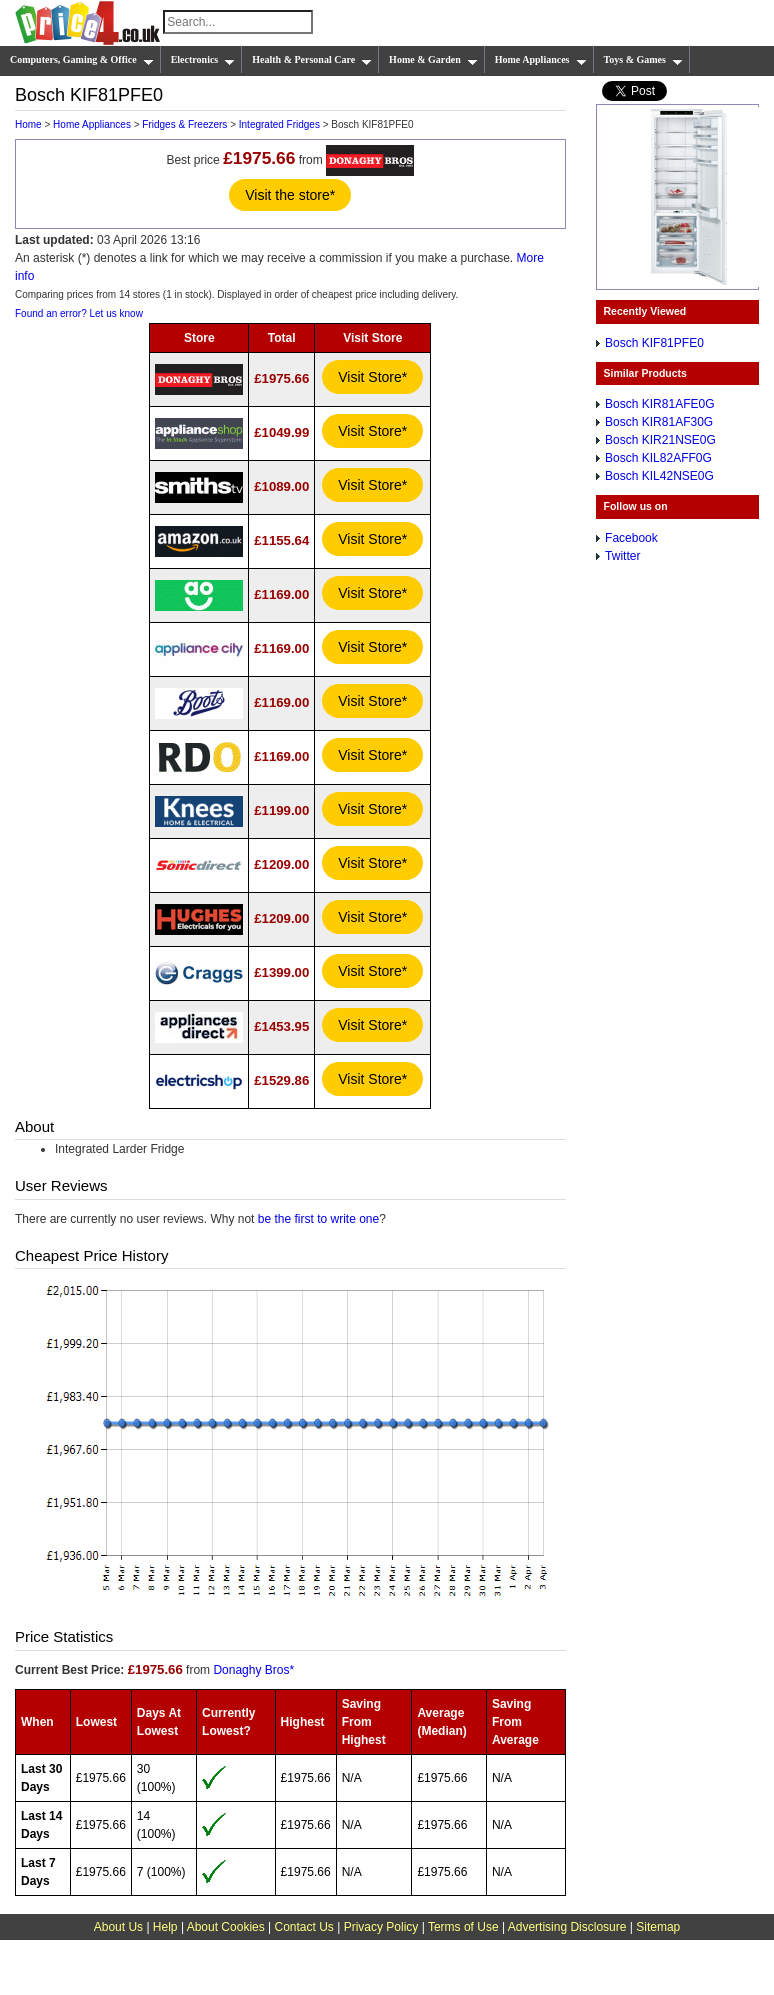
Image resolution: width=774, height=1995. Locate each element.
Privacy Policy (381, 1927)
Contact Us (304, 1927)
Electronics (203, 60)
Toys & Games (643, 60)
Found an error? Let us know (79, 313)
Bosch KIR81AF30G (659, 422)
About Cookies (226, 1927)
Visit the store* (290, 195)
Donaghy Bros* (253, 1670)
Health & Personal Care (312, 60)
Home (28, 124)
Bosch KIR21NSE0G (660, 440)
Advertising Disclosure (567, 1927)
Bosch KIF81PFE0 (654, 343)
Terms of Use (463, 1927)
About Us (118, 1927)
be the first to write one (318, 1219)
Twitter (622, 556)
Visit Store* (372, 377)
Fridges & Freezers (184, 124)
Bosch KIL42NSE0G (659, 476)
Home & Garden (433, 60)
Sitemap (658, 1927)
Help (165, 1927)
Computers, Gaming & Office (82, 60)
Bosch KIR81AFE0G (659, 404)
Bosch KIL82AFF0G (658, 458)
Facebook (631, 538)
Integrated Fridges (279, 124)
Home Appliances (541, 60)
